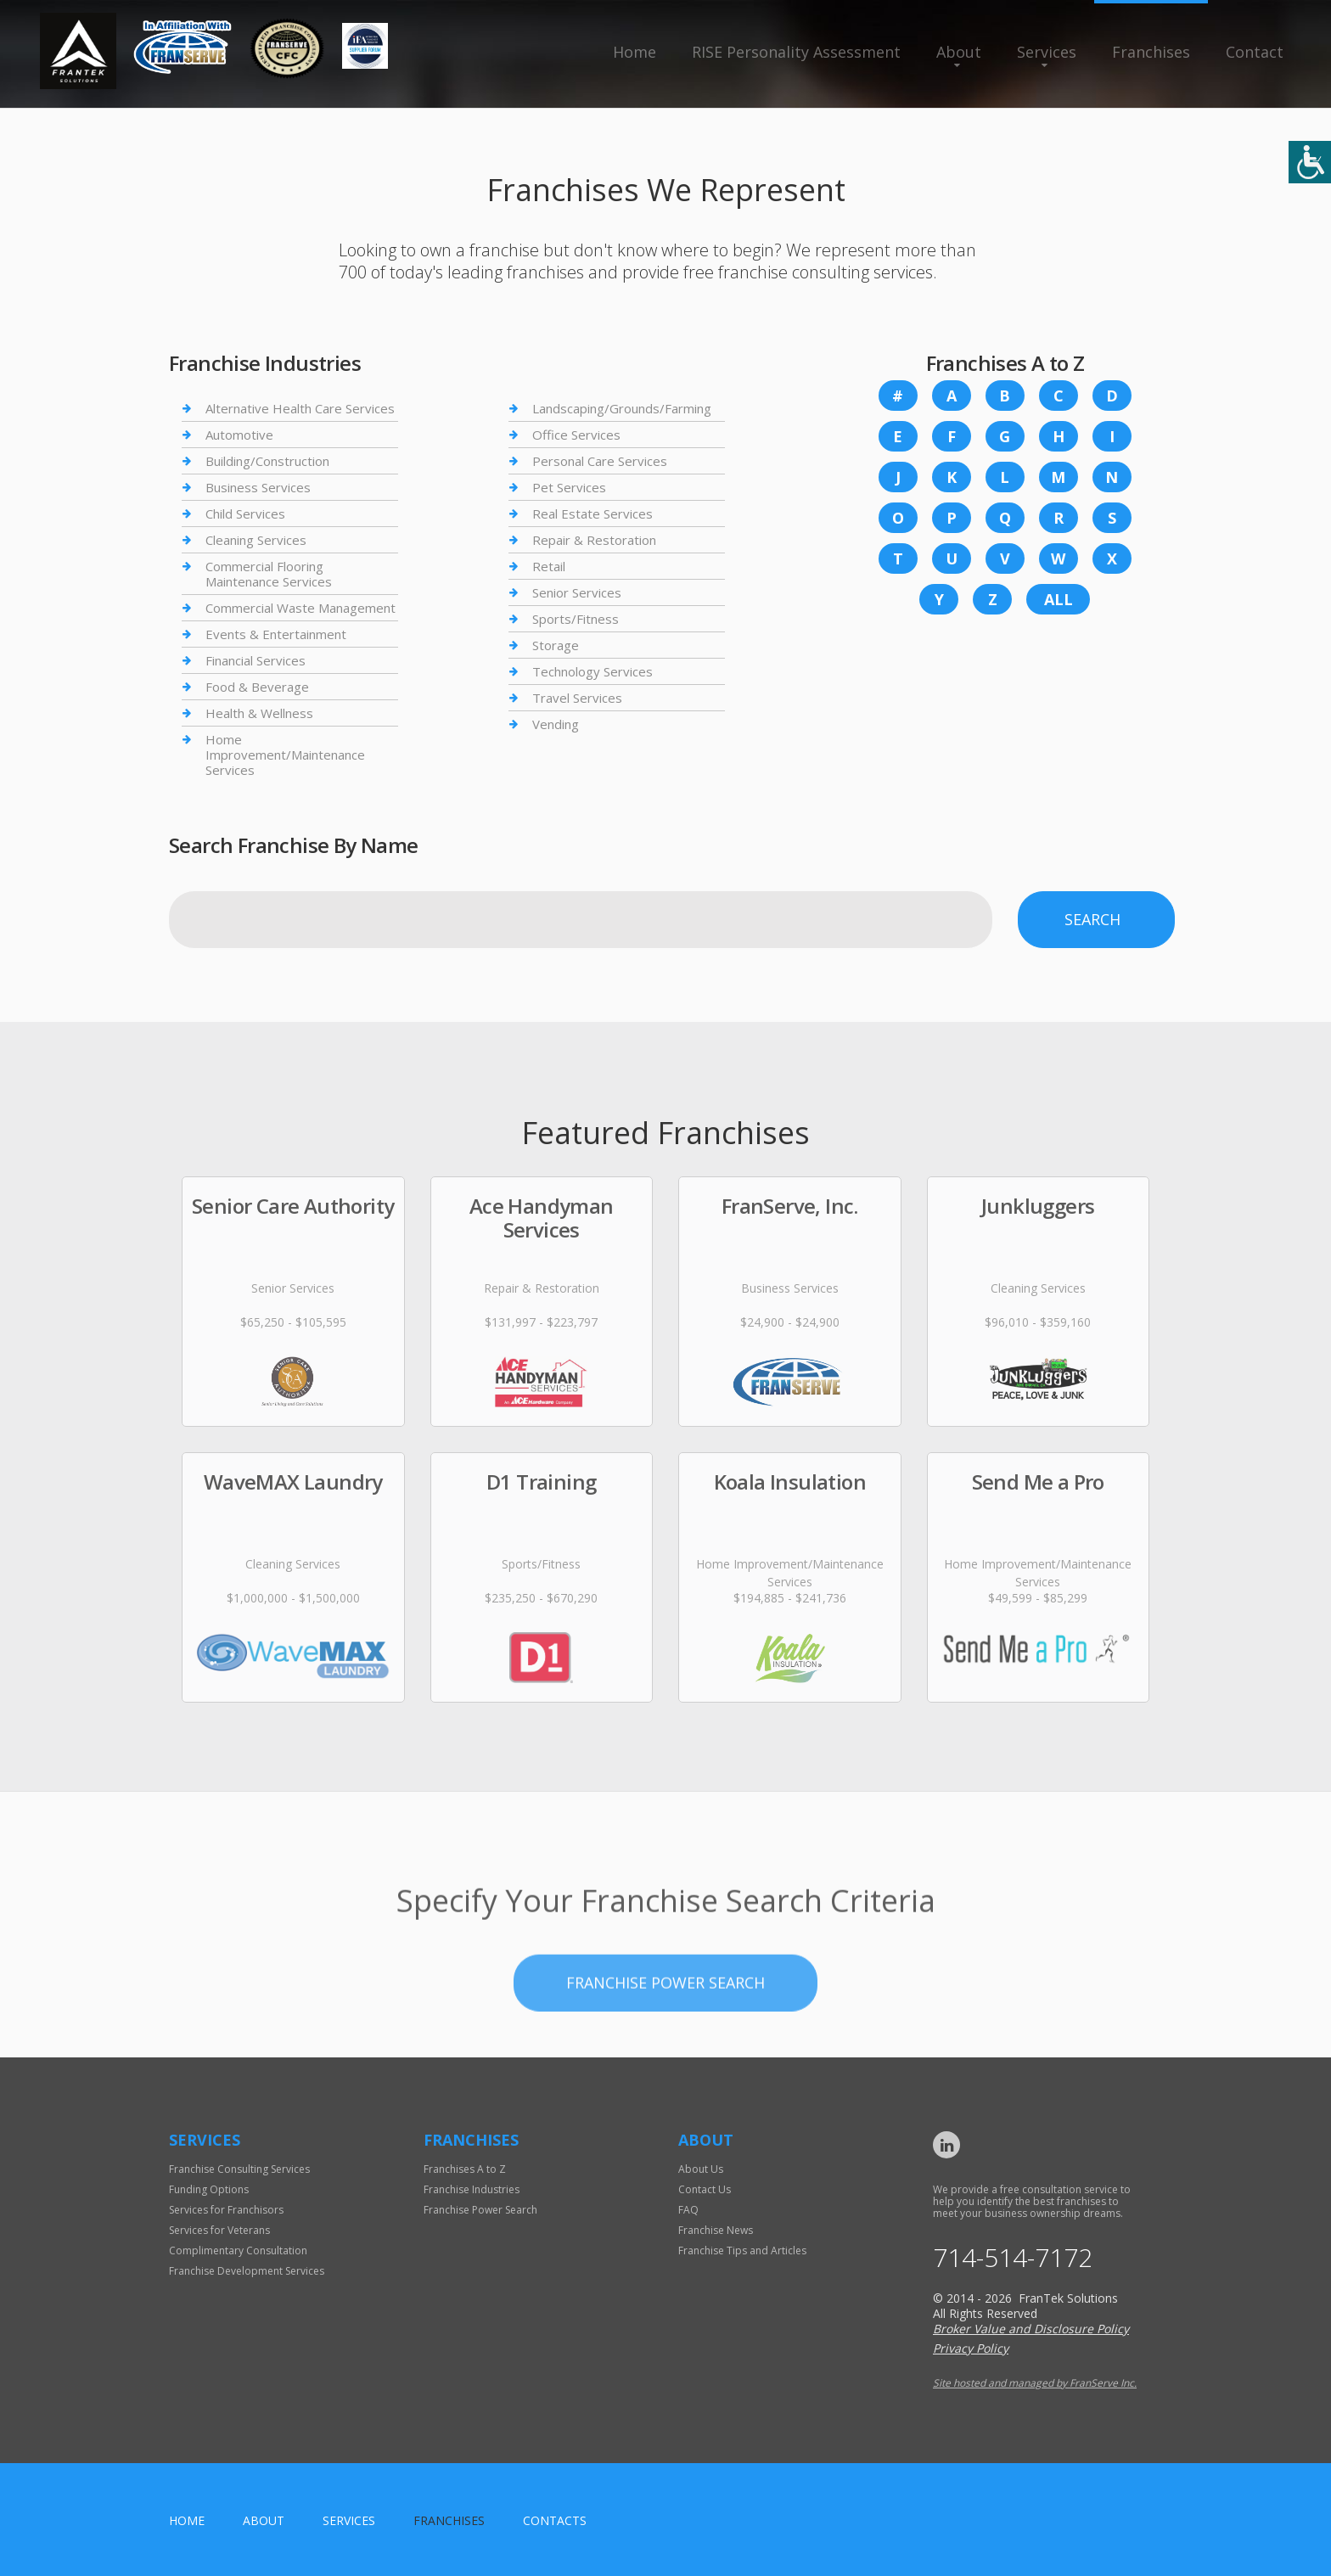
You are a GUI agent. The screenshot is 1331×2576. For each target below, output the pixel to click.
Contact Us (704, 2189)
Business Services (258, 487)
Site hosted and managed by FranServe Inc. (1035, 2383)
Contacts (555, 2520)
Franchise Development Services (246, 2271)
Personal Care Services (599, 460)
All (1058, 599)
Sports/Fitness (575, 618)
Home (634, 52)
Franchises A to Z (465, 2169)
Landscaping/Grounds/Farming (621, 409)
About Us (700, 2169)
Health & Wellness (259, 712)
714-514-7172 (1012, 2257)
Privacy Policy (970, 2348)
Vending (555, 724)
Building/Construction (267, 460)
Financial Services (255, 660)
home (187, 2520)
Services (1046, 52)
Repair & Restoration (594, 539)
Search (1092, 919)
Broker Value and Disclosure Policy (1031, 2329)
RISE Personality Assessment (796, 52)
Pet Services (569, 487)
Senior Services (576, 592)
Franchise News (715, 2230)
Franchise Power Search (665, 2040)
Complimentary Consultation (238, 2250)
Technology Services (592, 671)
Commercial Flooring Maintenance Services (268, 574)
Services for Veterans (219, 2230)
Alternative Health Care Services (300, 409)
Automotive (239, 434)
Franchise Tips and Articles (742, 2250)
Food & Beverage (257, 686)
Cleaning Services (255, 539)
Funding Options (209, 2189)
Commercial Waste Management (300, 607)
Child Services (245, 513)
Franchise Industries (471, 2189)
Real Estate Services (592, 513)
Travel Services (577, 697)
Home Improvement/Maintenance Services (285, 754)
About (958, 52)
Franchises (1151, 52)
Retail (548, 566)
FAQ (688, 2210)
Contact (1254, 52)
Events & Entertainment (275, 634)
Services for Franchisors (226, 2210)
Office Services (576, 434)
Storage (555, 645)
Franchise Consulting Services (239, 2169)
